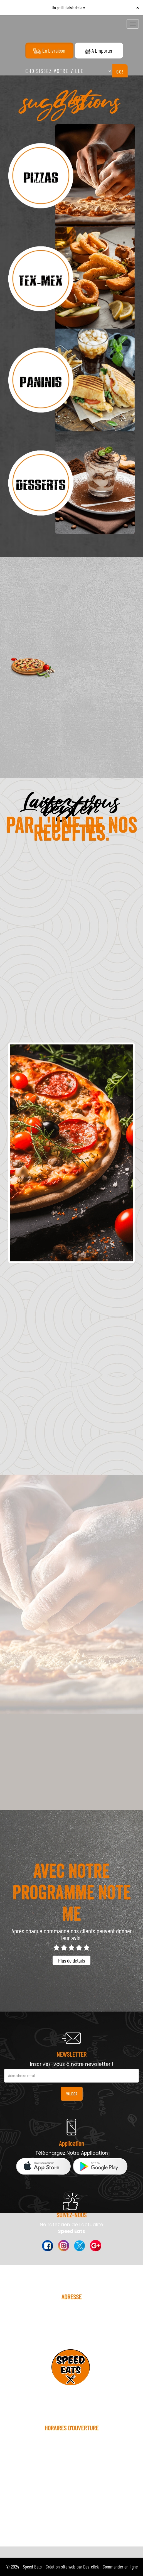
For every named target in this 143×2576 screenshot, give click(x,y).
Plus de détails (71, 1960)
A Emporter (99, 50)
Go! (120, 72)
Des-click (91, 2566)
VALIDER (71, 2093)
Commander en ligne (120, 2566)
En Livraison (49, 50)
